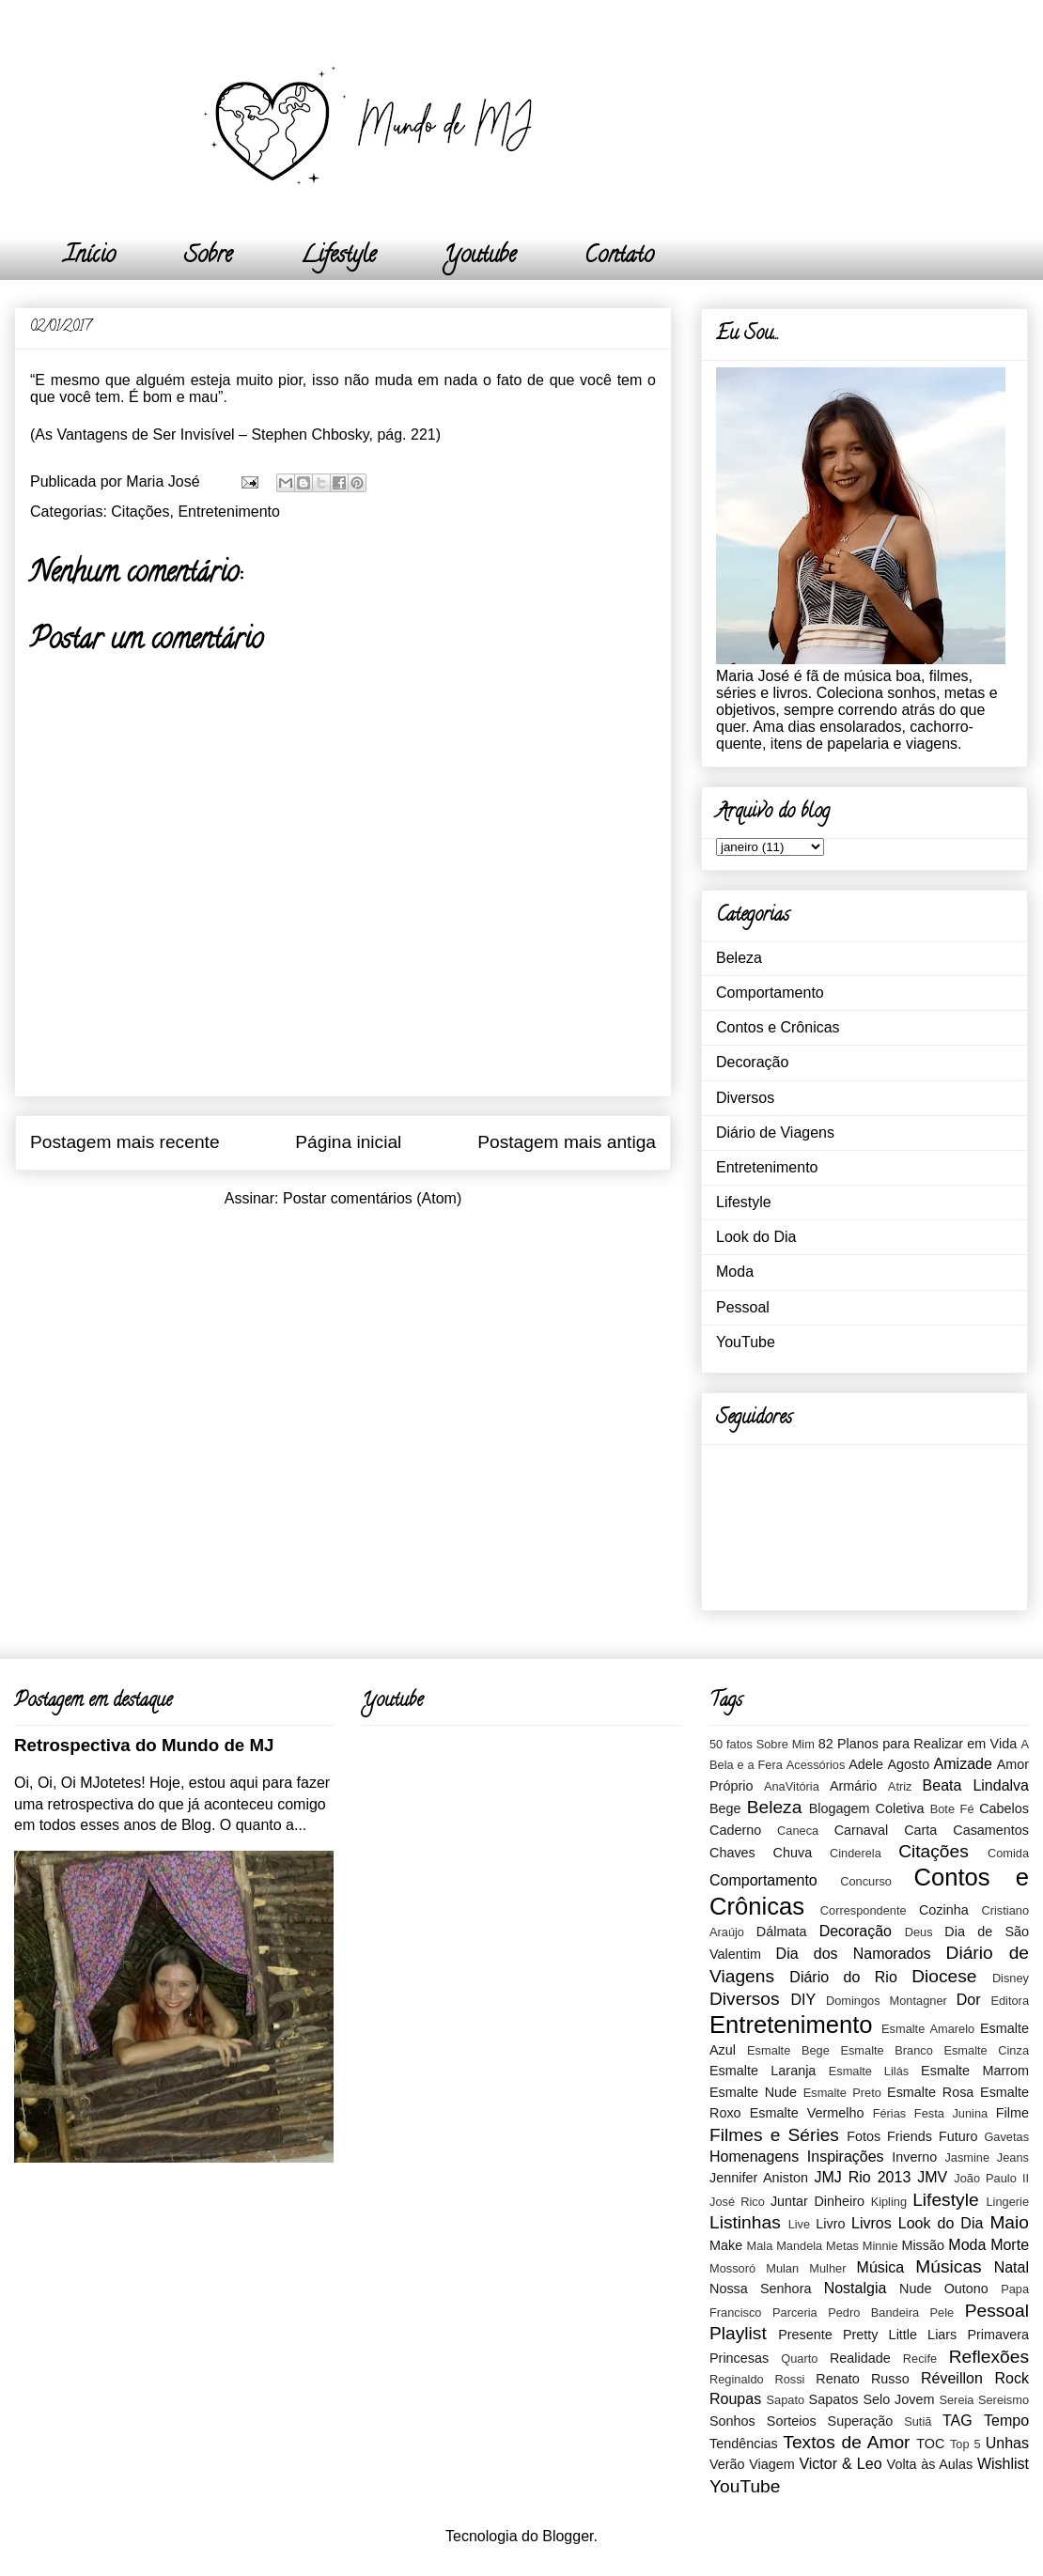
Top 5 (965, 2444)
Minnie (880, 2246)
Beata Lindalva (976, 1785)
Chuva (793, 1852)
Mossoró (732, 2268)
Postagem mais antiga (566, 1142)
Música (881, 2267)
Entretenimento (229, 512)
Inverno (914, 2157)
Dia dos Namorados (853, 1954)
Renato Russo (862, 2378)
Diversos (745, 1098)
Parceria (794, 2312)
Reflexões (989, 2357)
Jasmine (966, 2157)
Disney (1010, 1978)
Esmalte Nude (753, 2092)
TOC (930, 2443)
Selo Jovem (898, 2399)
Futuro (958, 2136)
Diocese (943, 1976)
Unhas (1007, 2443)
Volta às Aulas (930, 2464)
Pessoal (743, 1307)
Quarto (799, 2358)
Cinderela (855, 1853)
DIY (803, 2000)
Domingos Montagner (886, 2001)
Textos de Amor (846, 2442)
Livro (830, 2223)
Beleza (739, 958)
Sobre (208, 257)
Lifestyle (338, 257)
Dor (969, 2000)
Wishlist (1003, 2464)
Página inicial (348, 1142)
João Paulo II (991, 2178)
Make (725, 2245)
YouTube (745, 1342)
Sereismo (1003, 2400)
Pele (942, 2312)
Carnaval (861, 1830)
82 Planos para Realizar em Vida (918, 1743)
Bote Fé (952, 1809)
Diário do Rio (842, 1977)
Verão (727, 2464)
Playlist (738, 2333)
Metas (842, 2246)
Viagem (772, 2464)
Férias (890, 2113)
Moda (735, 1272)
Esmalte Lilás (869, 2071)
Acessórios (816, 1765)
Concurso (866, 1881)
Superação (861, 2421)
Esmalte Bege (788, 2050)
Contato (619, 257)
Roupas (735, 2399)
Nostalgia (855, 2288)
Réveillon (952, 2378)
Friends (909, 2136)
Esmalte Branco (886, 2050)
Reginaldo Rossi (756, 2379)
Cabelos (1004, 1808)
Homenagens (754, 2157)
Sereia (956, 2400)
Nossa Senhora (760, 2288)
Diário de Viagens (775, 1133)
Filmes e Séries (774, 2135)
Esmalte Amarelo (927, 2029)
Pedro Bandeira (873, 2312)
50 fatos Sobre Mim (762, 1744)
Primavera (998, 2334)
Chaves (732, 1852)
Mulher (827, 2268)
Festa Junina (951, 2113)
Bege (725, 1808)
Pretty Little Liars (900, 2334)
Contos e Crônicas (778, 1027)
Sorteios (792, 2421)
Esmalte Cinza (986, 2050)
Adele (865, 1764)
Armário (853, 1785)
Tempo (1006, 2421)
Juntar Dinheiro (817, 2201)
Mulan (782, 2268)
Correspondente (863, 1910)
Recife (920, 2358)
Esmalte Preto (842, 2093)
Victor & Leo (840, 2464)
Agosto (908, 1764)
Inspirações (845, 2157)
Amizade (963, 1764)
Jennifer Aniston (758, 2177)
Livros (871, 2223)
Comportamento (770, 993)
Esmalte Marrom (975, 2070)
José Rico (737, 2202)
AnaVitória (791, 1786)
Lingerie (1007, 2202)
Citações (140, 512)
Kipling (889, 2202)
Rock (1012, 2378)
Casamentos (991, 1830)
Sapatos (834, 2399)
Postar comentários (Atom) (372, 1198)
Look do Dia (756, 1237)
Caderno (735, 1830)
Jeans (1013, 2157)
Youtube (480, 257)
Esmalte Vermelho (807, 2112)
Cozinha (944, 1909)
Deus (919, 1932)
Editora (1009, 2001)
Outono (966, 2288)
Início (90, 257)
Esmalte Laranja (762, 2070)
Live (799, 2224)
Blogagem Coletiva (867, 1808)
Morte (1009, 2245)
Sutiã (917, 2421)
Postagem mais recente (125, 1142)
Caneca (797, 1830)
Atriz (900, 1786)
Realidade (860, 2358)
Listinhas (745, 2222)
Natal (1011, 2267)
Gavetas (1006, 2137)
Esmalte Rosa (930, 2092)
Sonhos (732, 2421)
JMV (932, 2177)
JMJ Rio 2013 (862, 2177)
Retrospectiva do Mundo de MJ (143, 1745)
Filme (1012, 2112)
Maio (1009, 2222)
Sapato (786, 2400)
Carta (920, 1830)
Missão (922, 2245)
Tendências (743, 2443)
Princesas (739, 2358)
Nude (915, 2288)
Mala (760, 2246)
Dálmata (781, 1931)
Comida (1008, 1853)
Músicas (948, 2266)
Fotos (863, 2136)
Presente (805, 2334)
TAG (957, 2421)
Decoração (752, 1062)
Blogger (567, 2536)
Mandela (799, 2246)
